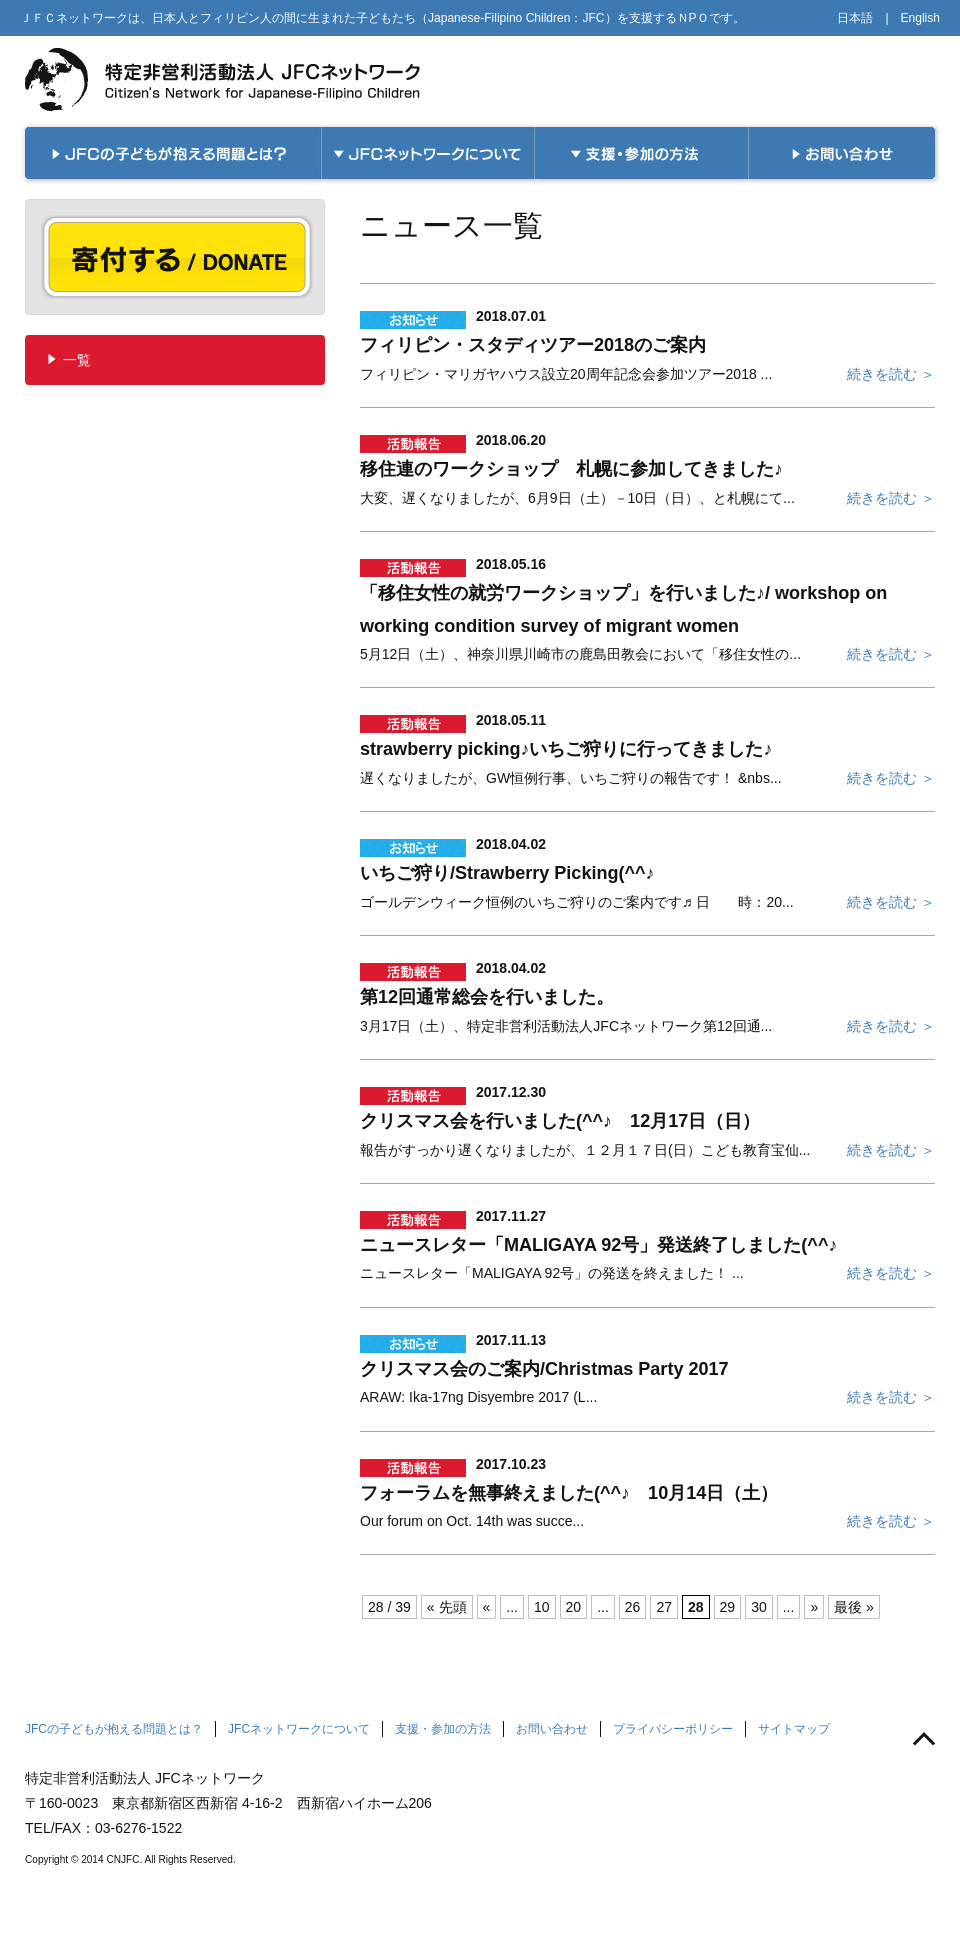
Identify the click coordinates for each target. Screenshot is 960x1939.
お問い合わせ (552, 1729)
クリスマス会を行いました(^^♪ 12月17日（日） (560, 1121)
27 (664, 1607)
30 (759, 1607)
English (920, 18)
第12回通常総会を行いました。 (487, 997)
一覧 (77, 360)
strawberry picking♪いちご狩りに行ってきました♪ (566, 749)
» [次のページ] (814, 1607)
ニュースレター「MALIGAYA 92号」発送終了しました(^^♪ (598, 1245)
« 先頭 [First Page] (447, 1607)
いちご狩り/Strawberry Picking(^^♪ (507, 873)
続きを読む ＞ (891, 374)
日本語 (855, 18)
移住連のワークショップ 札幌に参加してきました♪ (571, 469)
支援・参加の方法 (443, 1729)
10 (542, 1607)
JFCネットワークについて (299, 1729)
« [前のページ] (487, 1607)
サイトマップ (794, 1729)
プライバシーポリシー (673, 1729)
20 (574, 1607)
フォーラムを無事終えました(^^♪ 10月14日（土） (569, 1493)
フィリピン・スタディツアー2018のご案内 (533, 345)
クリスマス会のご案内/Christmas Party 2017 (544, 1369)
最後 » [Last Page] (854, 1607)
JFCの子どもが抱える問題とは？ (114, 1729)
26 (633, 1607)
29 (728, 1607)
